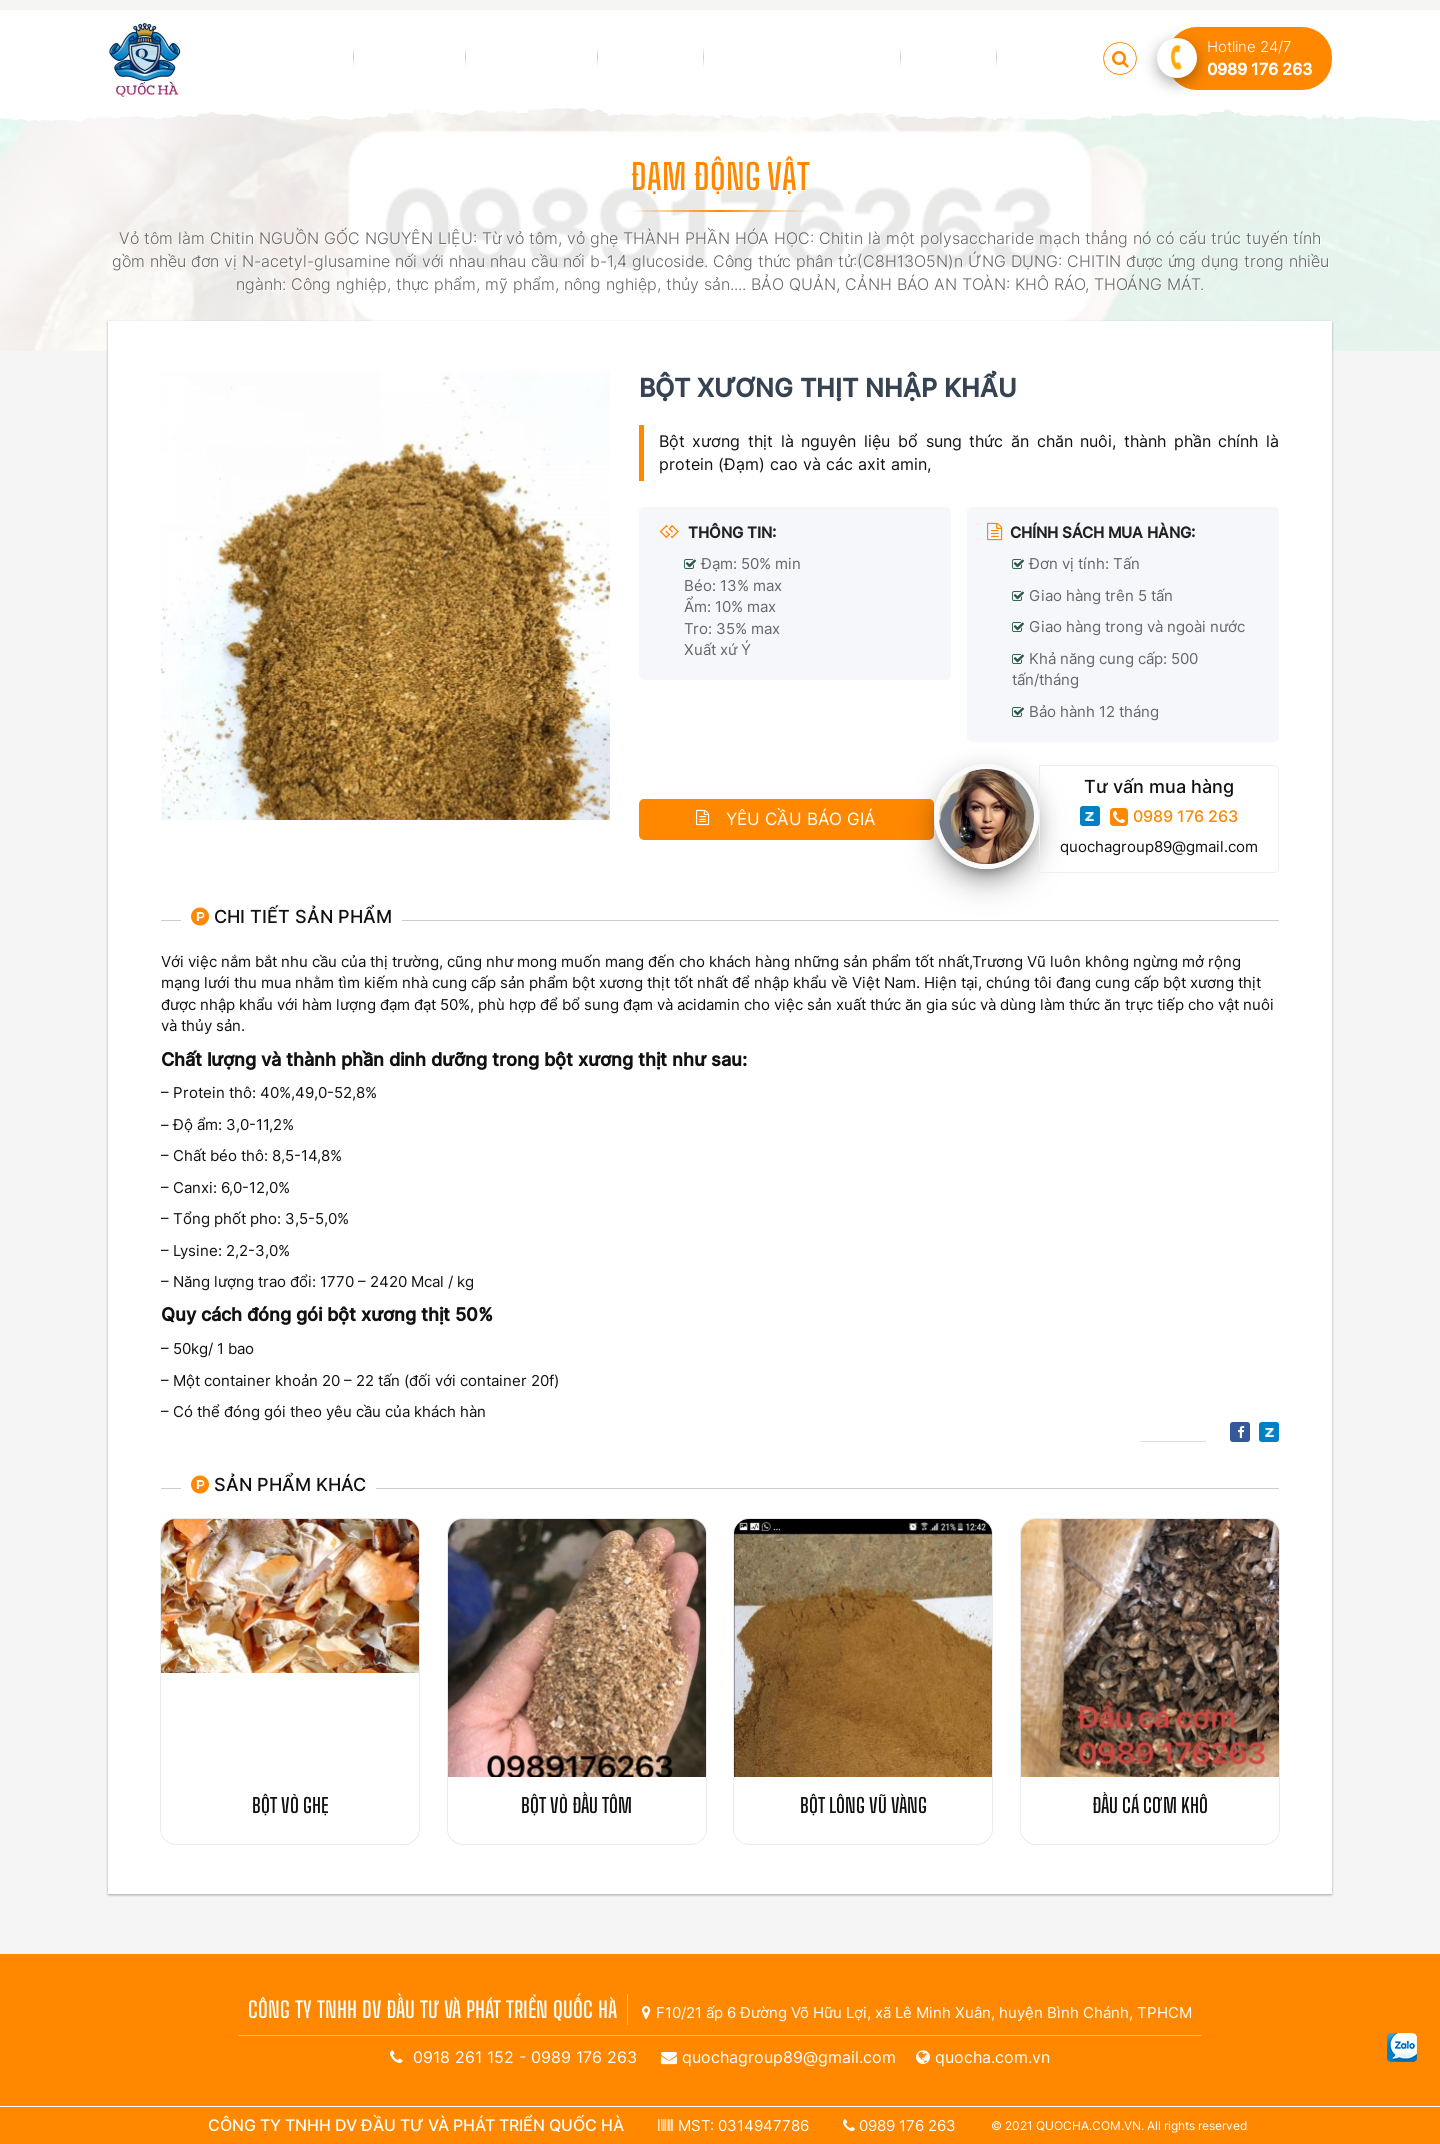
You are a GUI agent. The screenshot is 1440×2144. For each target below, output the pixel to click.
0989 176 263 (1174, 816)
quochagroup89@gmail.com (1159, 846)
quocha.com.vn (992, 2057)
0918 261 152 (463, 2057)
